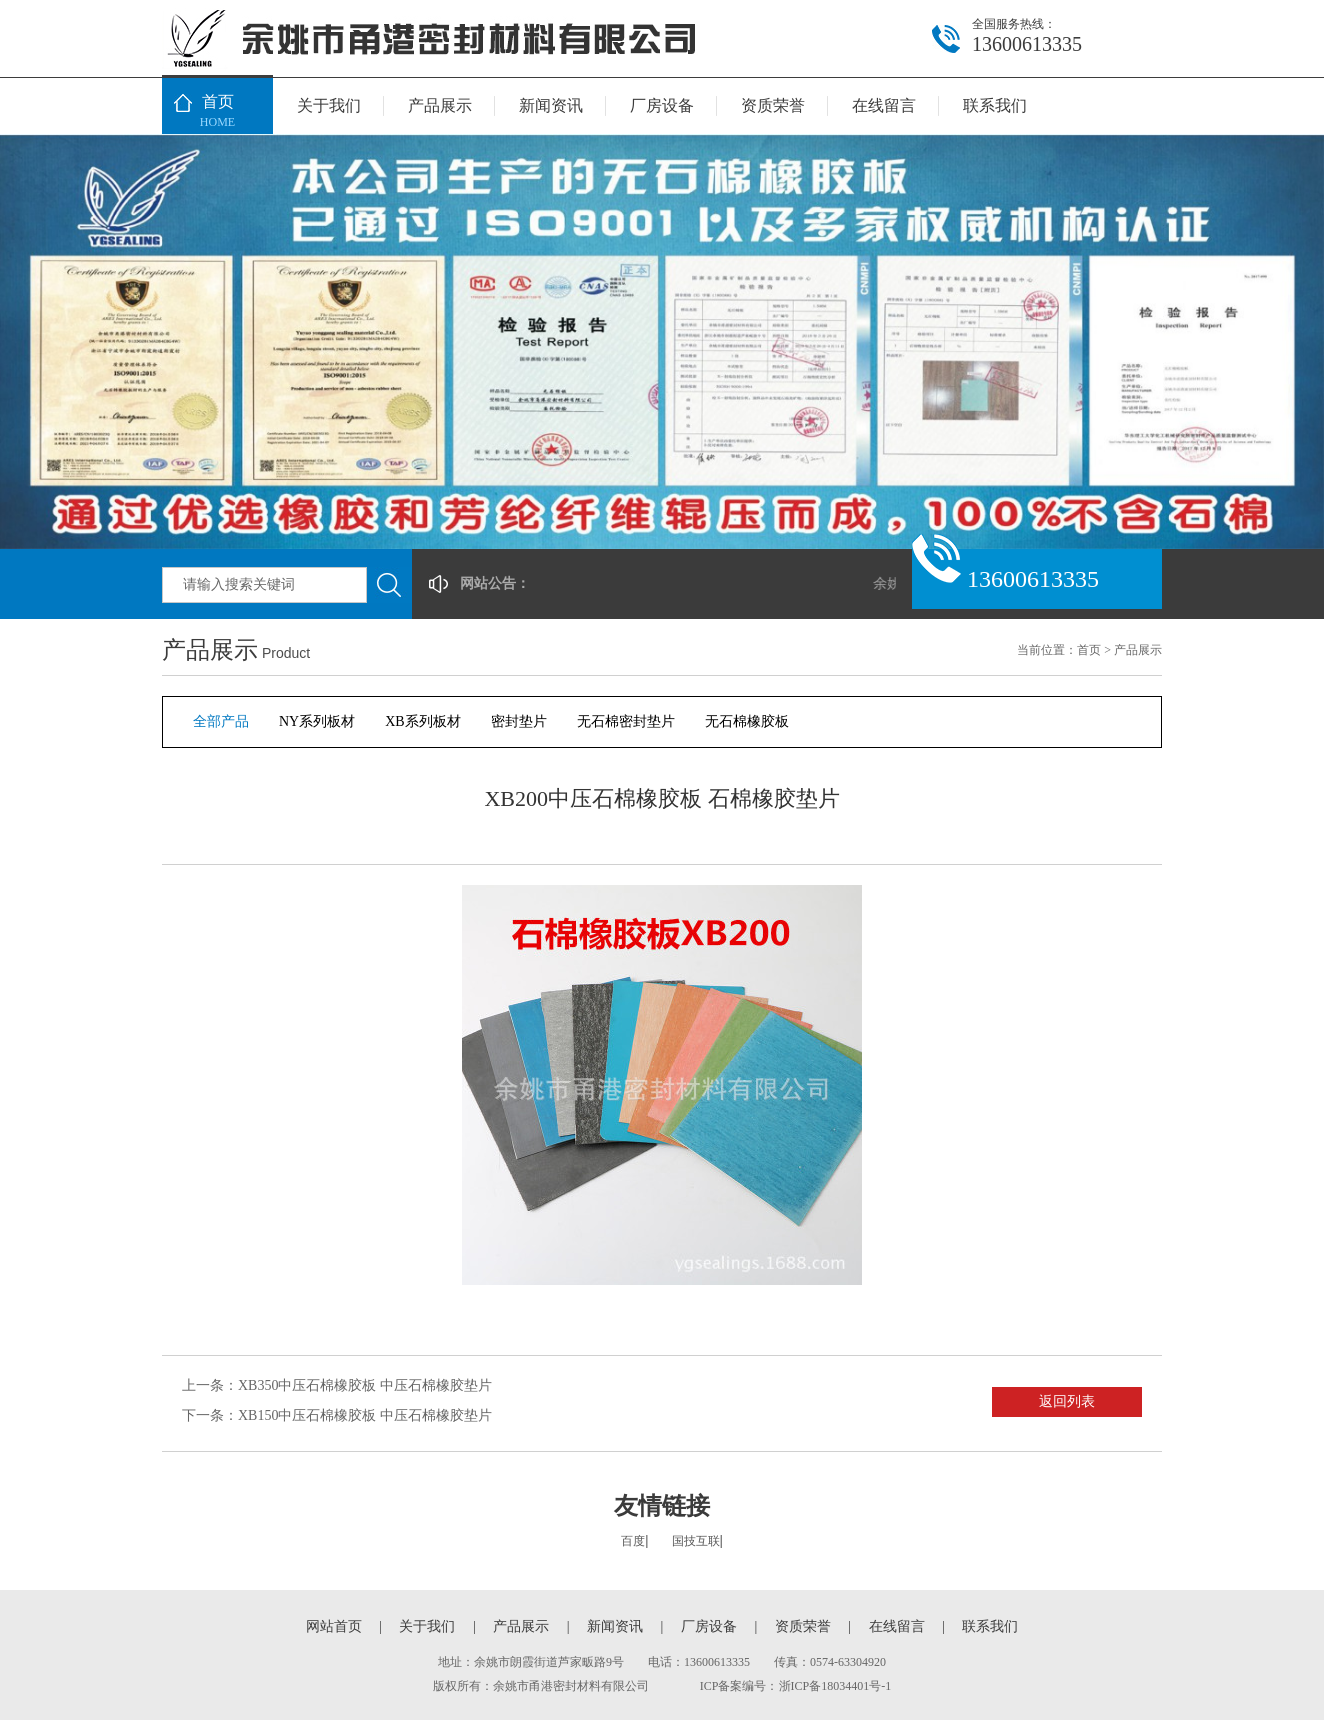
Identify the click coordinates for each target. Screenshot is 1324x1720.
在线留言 (884, 105)
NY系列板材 (317, 721)
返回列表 (1067, 1401)
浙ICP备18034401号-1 (835, 1686)
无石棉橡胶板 (747, 721)
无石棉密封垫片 (626, 721)
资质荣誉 (773, 105)
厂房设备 (662, 105)
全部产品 (221, 721)
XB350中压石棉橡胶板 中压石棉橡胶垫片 (365, 1385)
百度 (633, 1541)
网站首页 (334, 1626)
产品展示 (440, 105)
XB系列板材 (422, 721)
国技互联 (696, 1541)
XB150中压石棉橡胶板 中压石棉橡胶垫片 (365, 1415)
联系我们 (995, 105)
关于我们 (329, 105)
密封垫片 (519, 721)
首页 (217, 112)
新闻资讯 (551, 105)
